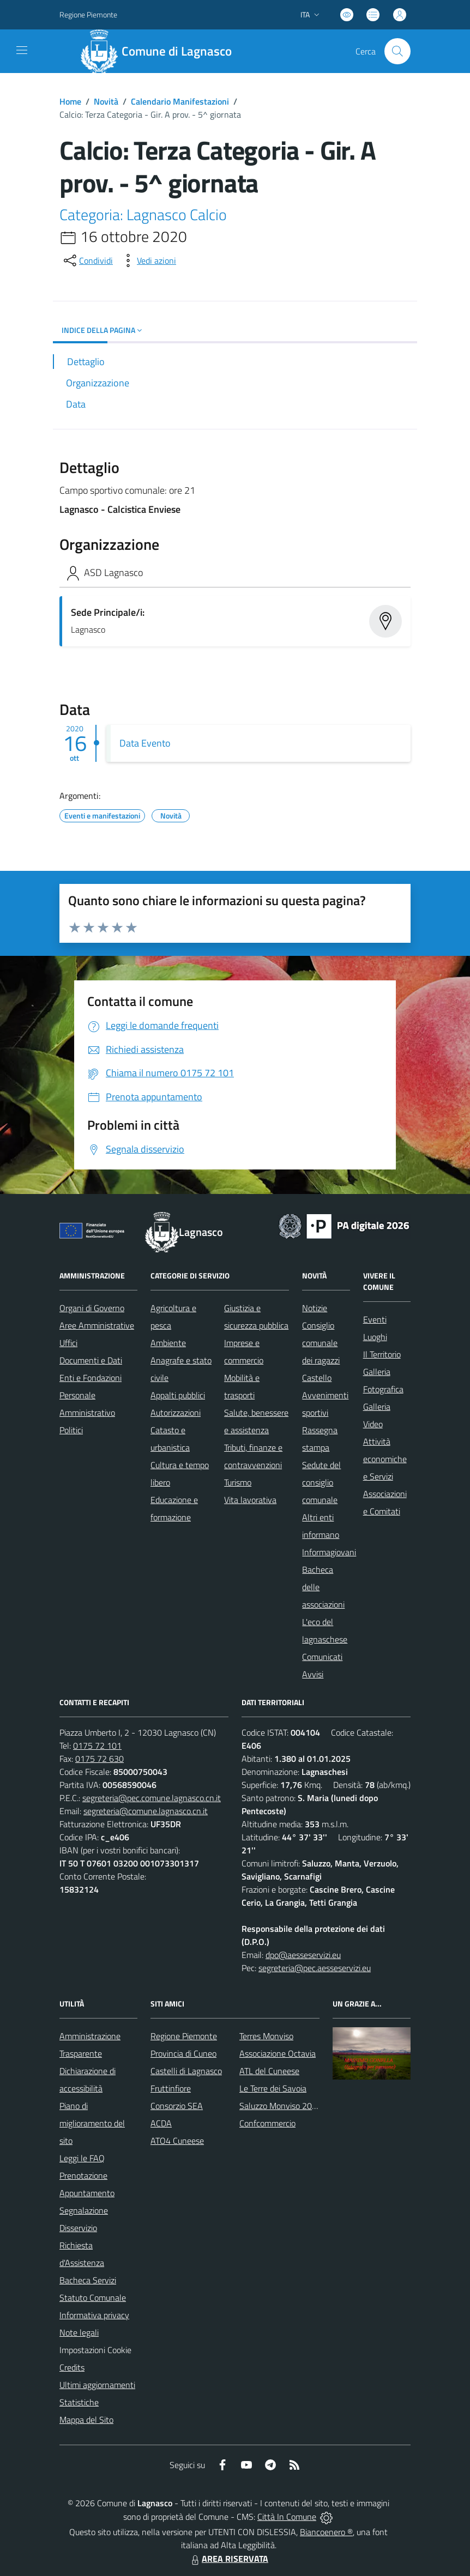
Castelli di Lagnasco (186, 2070)
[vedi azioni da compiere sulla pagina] (147, 260)
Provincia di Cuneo (183, 2053)
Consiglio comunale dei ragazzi (321, 1343)
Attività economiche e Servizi (385, 1459)
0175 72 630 (99, 1758)
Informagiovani (329, 1552)
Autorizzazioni (175, 1412)
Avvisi (312, 1674)
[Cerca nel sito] (397, 51)
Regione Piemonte (183, 2035)
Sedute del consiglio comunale (321, 1482)
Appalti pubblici (177, 1395)
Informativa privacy (94, 2315)
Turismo (237, 1482)
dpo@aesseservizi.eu (303, 1954)
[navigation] (21, 50)
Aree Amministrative (96, 1325)
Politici (71, 1430)
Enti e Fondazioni (90, 1377)
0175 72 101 (97, 1745)
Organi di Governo (91, 1307)
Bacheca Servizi (87, 2280)
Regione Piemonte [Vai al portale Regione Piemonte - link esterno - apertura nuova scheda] (88, 14)
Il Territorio (382, 1354)
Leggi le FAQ (82, 2158)
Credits (72, 2367)
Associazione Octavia (277, 2053)
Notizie (314, 1307)
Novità (106, 101)
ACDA (161, 2123)
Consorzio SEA (176, 2105)
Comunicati (322, 1656)
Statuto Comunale (92, 2297)
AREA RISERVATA (228, 2558)
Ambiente (168, 1342)
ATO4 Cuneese (177, 2140)
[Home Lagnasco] (161, 51)
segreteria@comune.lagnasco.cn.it (145, 1810)
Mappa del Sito (86, 2419)
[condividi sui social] (87, 260)
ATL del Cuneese (269, 2070)
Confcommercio (267, 2123)
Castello (317, 1377)
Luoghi (375, 1336)
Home (70, 101)
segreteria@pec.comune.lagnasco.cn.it (151, 1797)
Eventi (375, 1319)
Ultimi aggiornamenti (97, 2384)
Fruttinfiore (170, 2088)
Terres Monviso (266, 2035)
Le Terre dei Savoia (272, 2088)
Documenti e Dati (90, 1360)
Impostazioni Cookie (95, 2349)
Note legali (79, 2332)
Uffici (68, 1342)
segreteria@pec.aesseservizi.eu (314, 1967)
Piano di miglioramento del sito (92, 2123)
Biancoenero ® (326, 2531)
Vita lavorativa (250, 1499)
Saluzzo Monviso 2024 (280, 2105)
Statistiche (79, 2402)
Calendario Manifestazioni (180, 101)
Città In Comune (286, 2516)
